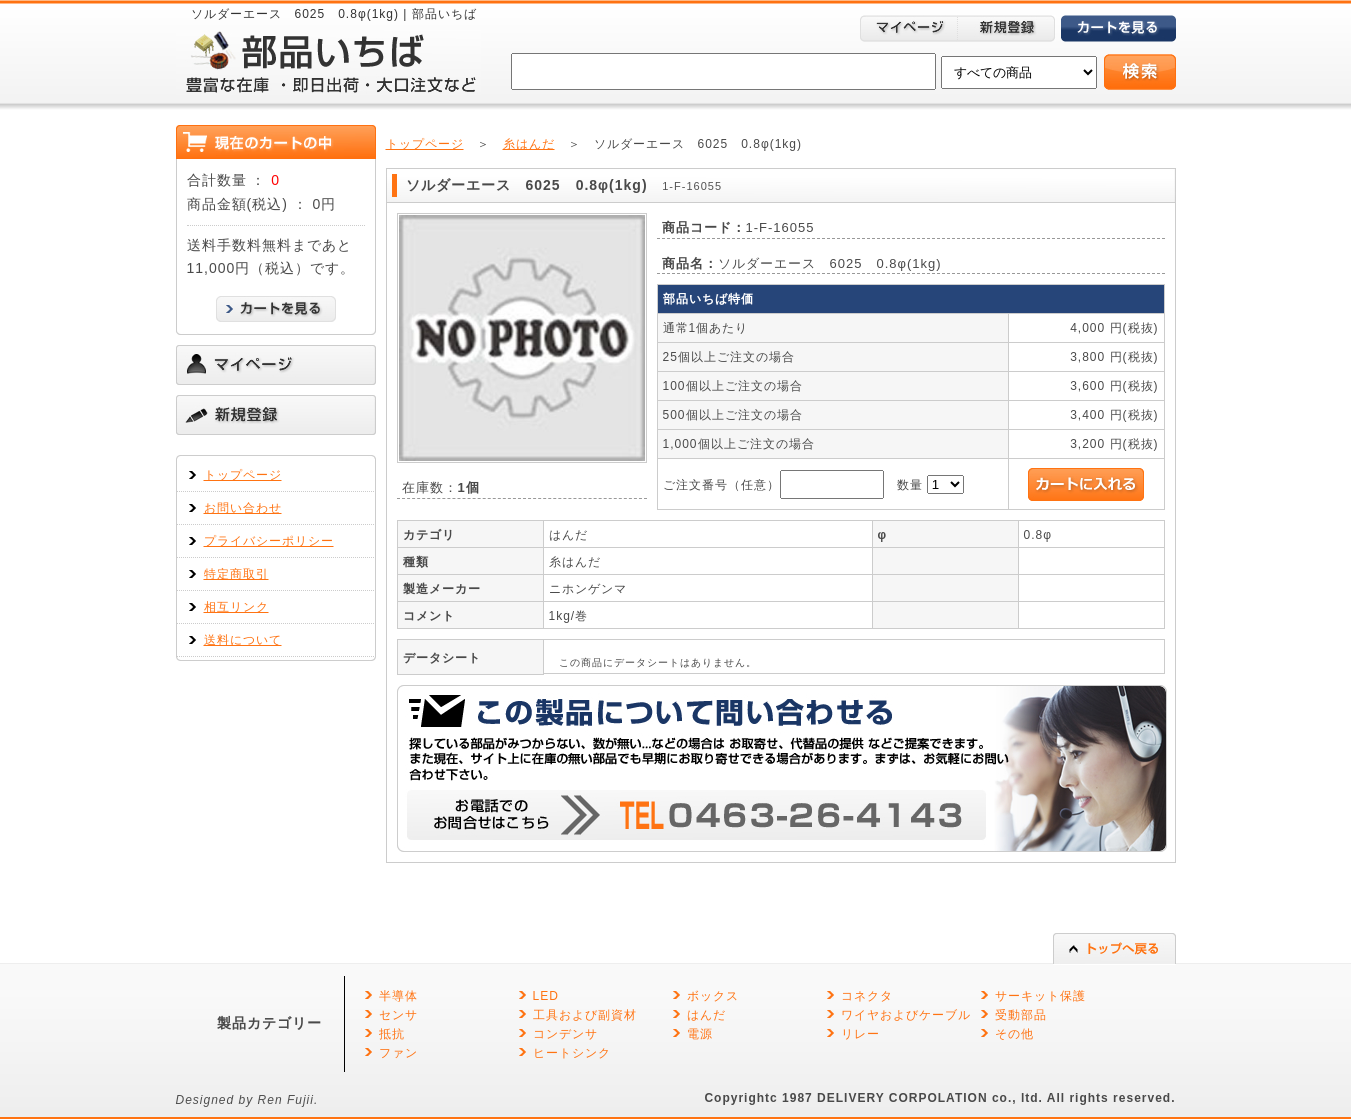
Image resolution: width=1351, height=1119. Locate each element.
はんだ (706, 1015)
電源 (700, 1034)
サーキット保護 (1040, 996)
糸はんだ (529, 144)
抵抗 (392, 1034)
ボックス (713, 996)
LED (546, 996)
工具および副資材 (585, 1015)
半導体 (398, 996)
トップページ (243, 475)
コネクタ (867, 996)
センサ (398, 1015)
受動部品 (1021, 1015)
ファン (398, 1053)
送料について (243, 640)
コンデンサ (565, 1034)
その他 (1014, 1034)
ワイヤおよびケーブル (906, 1015)
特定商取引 (236, 574)
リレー (860, 1034)
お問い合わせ (243, 508)
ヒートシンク (572, 1053)
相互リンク (236, 607)
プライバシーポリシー (269, 541)
